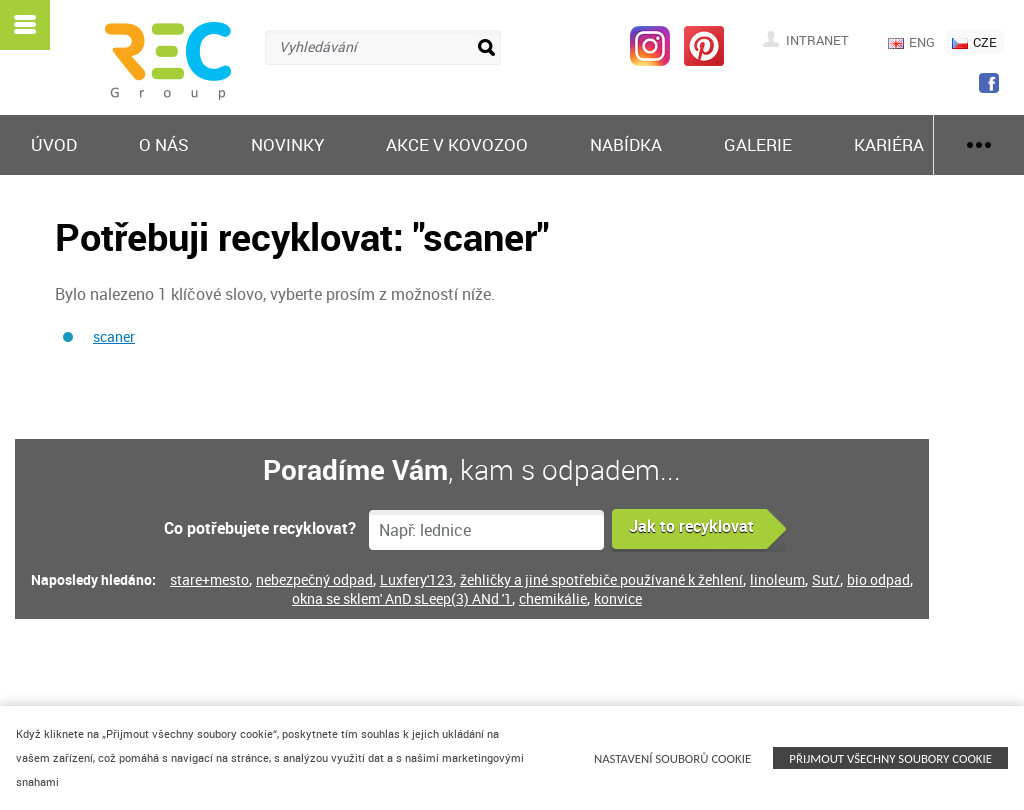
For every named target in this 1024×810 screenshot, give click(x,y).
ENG (911, 42)
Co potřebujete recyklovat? (260, 528)
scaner (114, 336)
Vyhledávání (318, 46)
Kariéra (889, 144)
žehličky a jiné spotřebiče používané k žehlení (601, 579)
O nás (164, 144)
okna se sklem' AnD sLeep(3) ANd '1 (402, 598)
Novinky (287, 144)
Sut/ (826, 579)
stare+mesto (209, 579)
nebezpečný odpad (314, 579)
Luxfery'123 (416, 579)
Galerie (758, 144)
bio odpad (878, 579)
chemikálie (553, 598)
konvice (618, 598)
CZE (974, 42)
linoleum (777, 579)
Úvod (54, 144)
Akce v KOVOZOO (457, 144)
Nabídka (626, 144)
